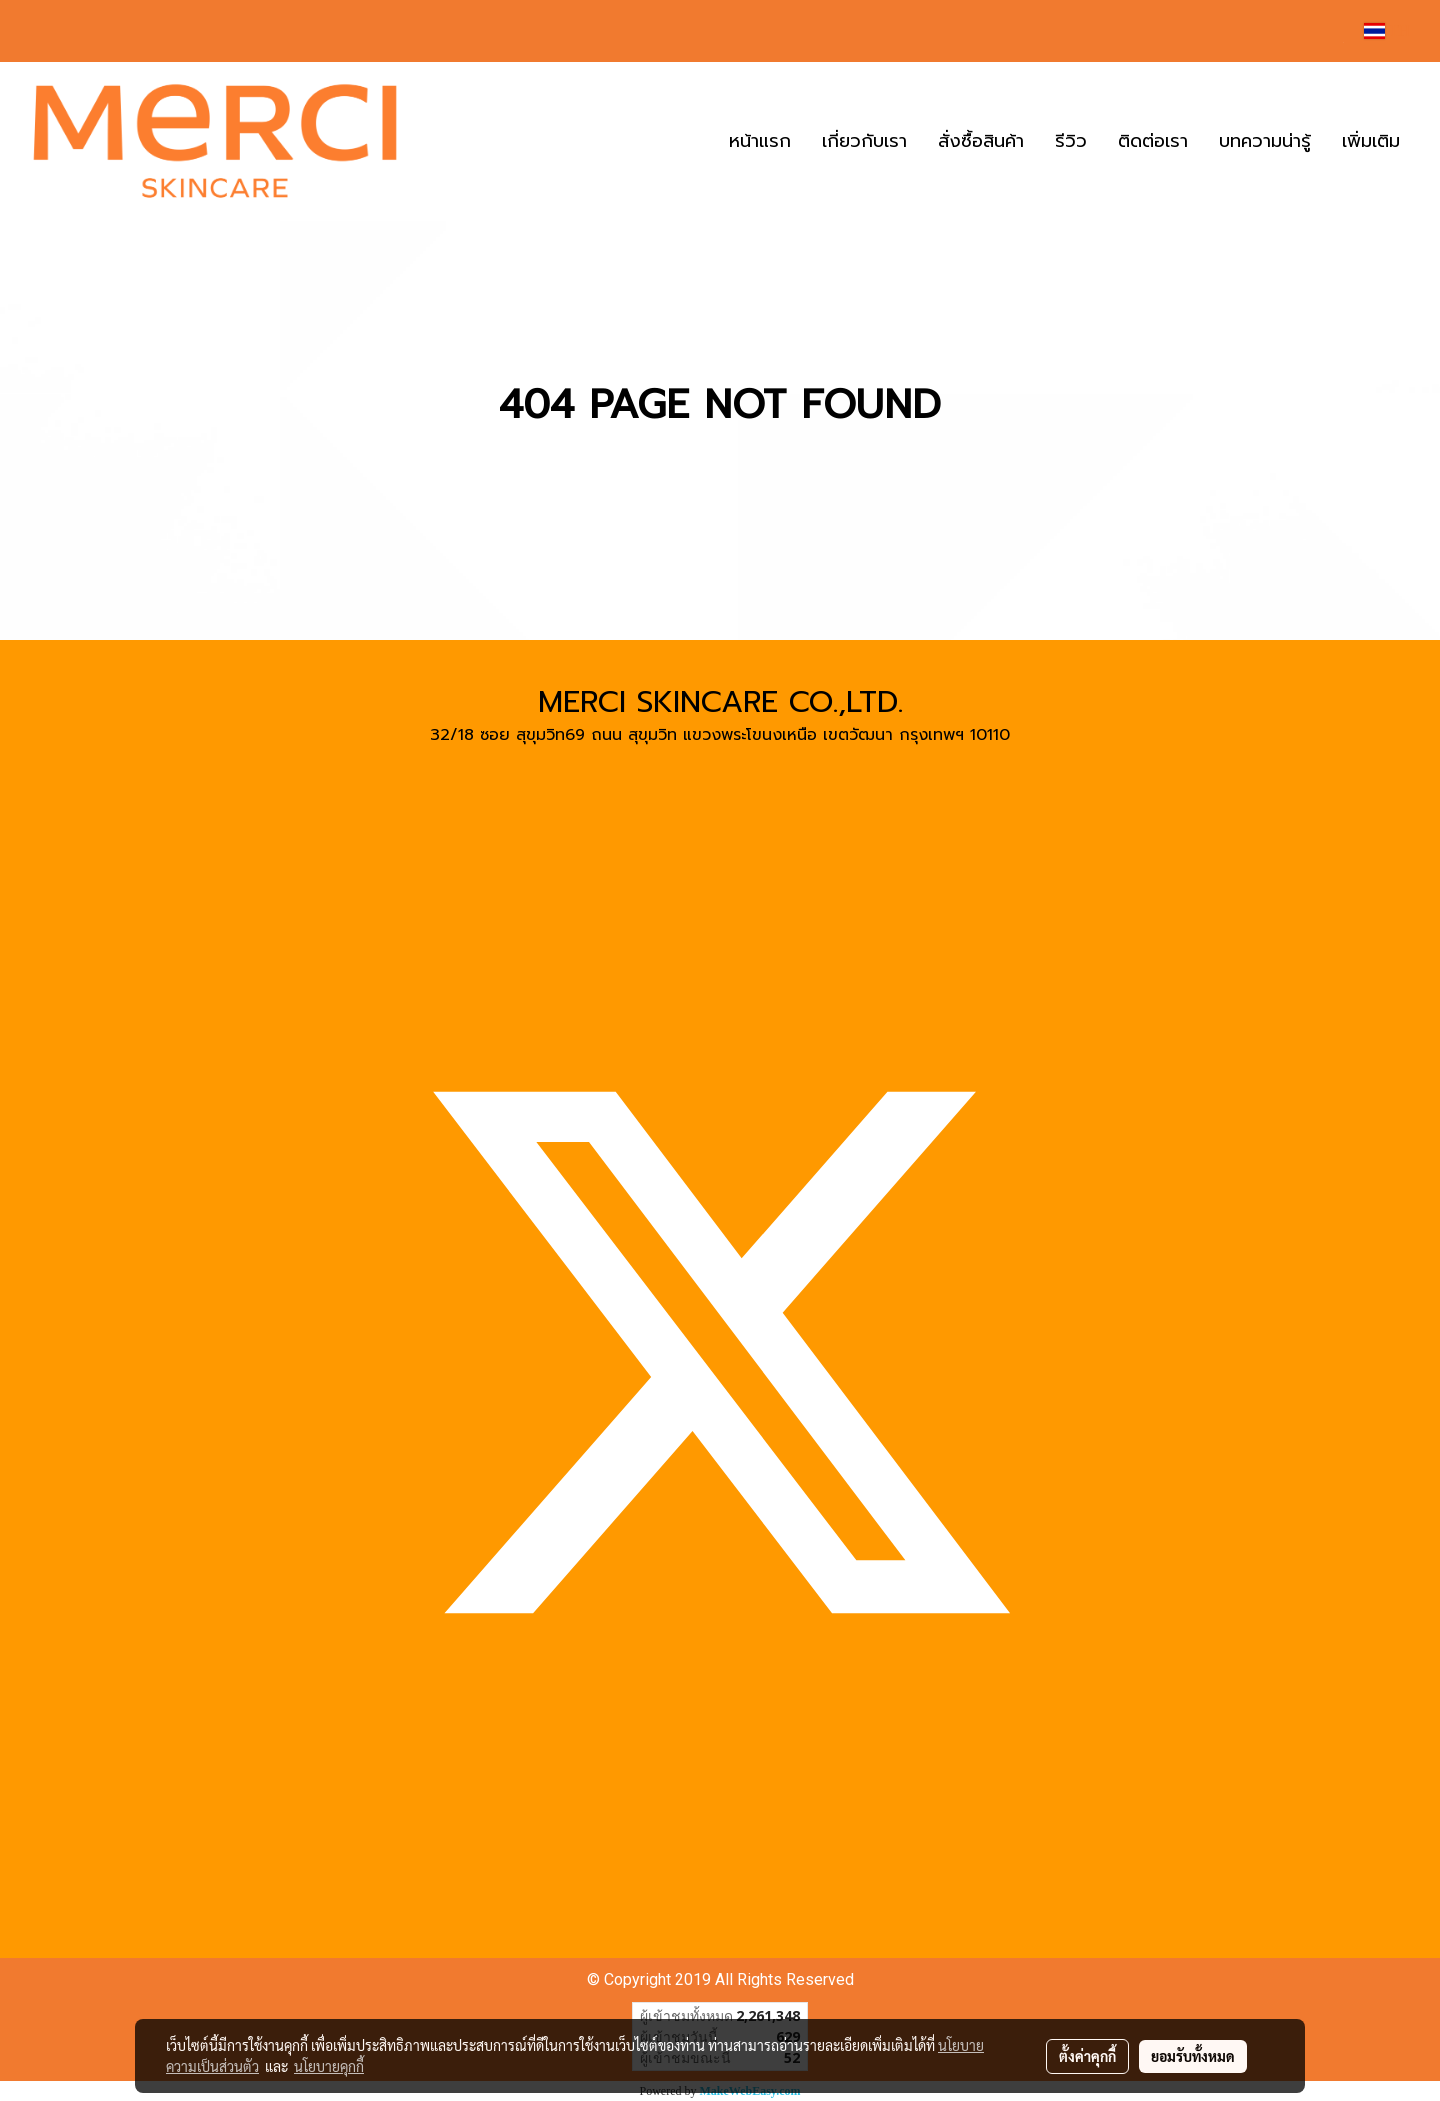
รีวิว (1071, 141)
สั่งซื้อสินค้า (981, 141)
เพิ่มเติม (1371, 141)
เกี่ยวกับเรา (864, 141)
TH (1387, 30)
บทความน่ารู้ (1265, 141)
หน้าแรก (760, 141)
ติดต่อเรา (1153, 141)
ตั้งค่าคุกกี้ (1087, 2056)
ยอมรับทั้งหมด (1193, 2056)
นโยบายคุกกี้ (329, 2066)
